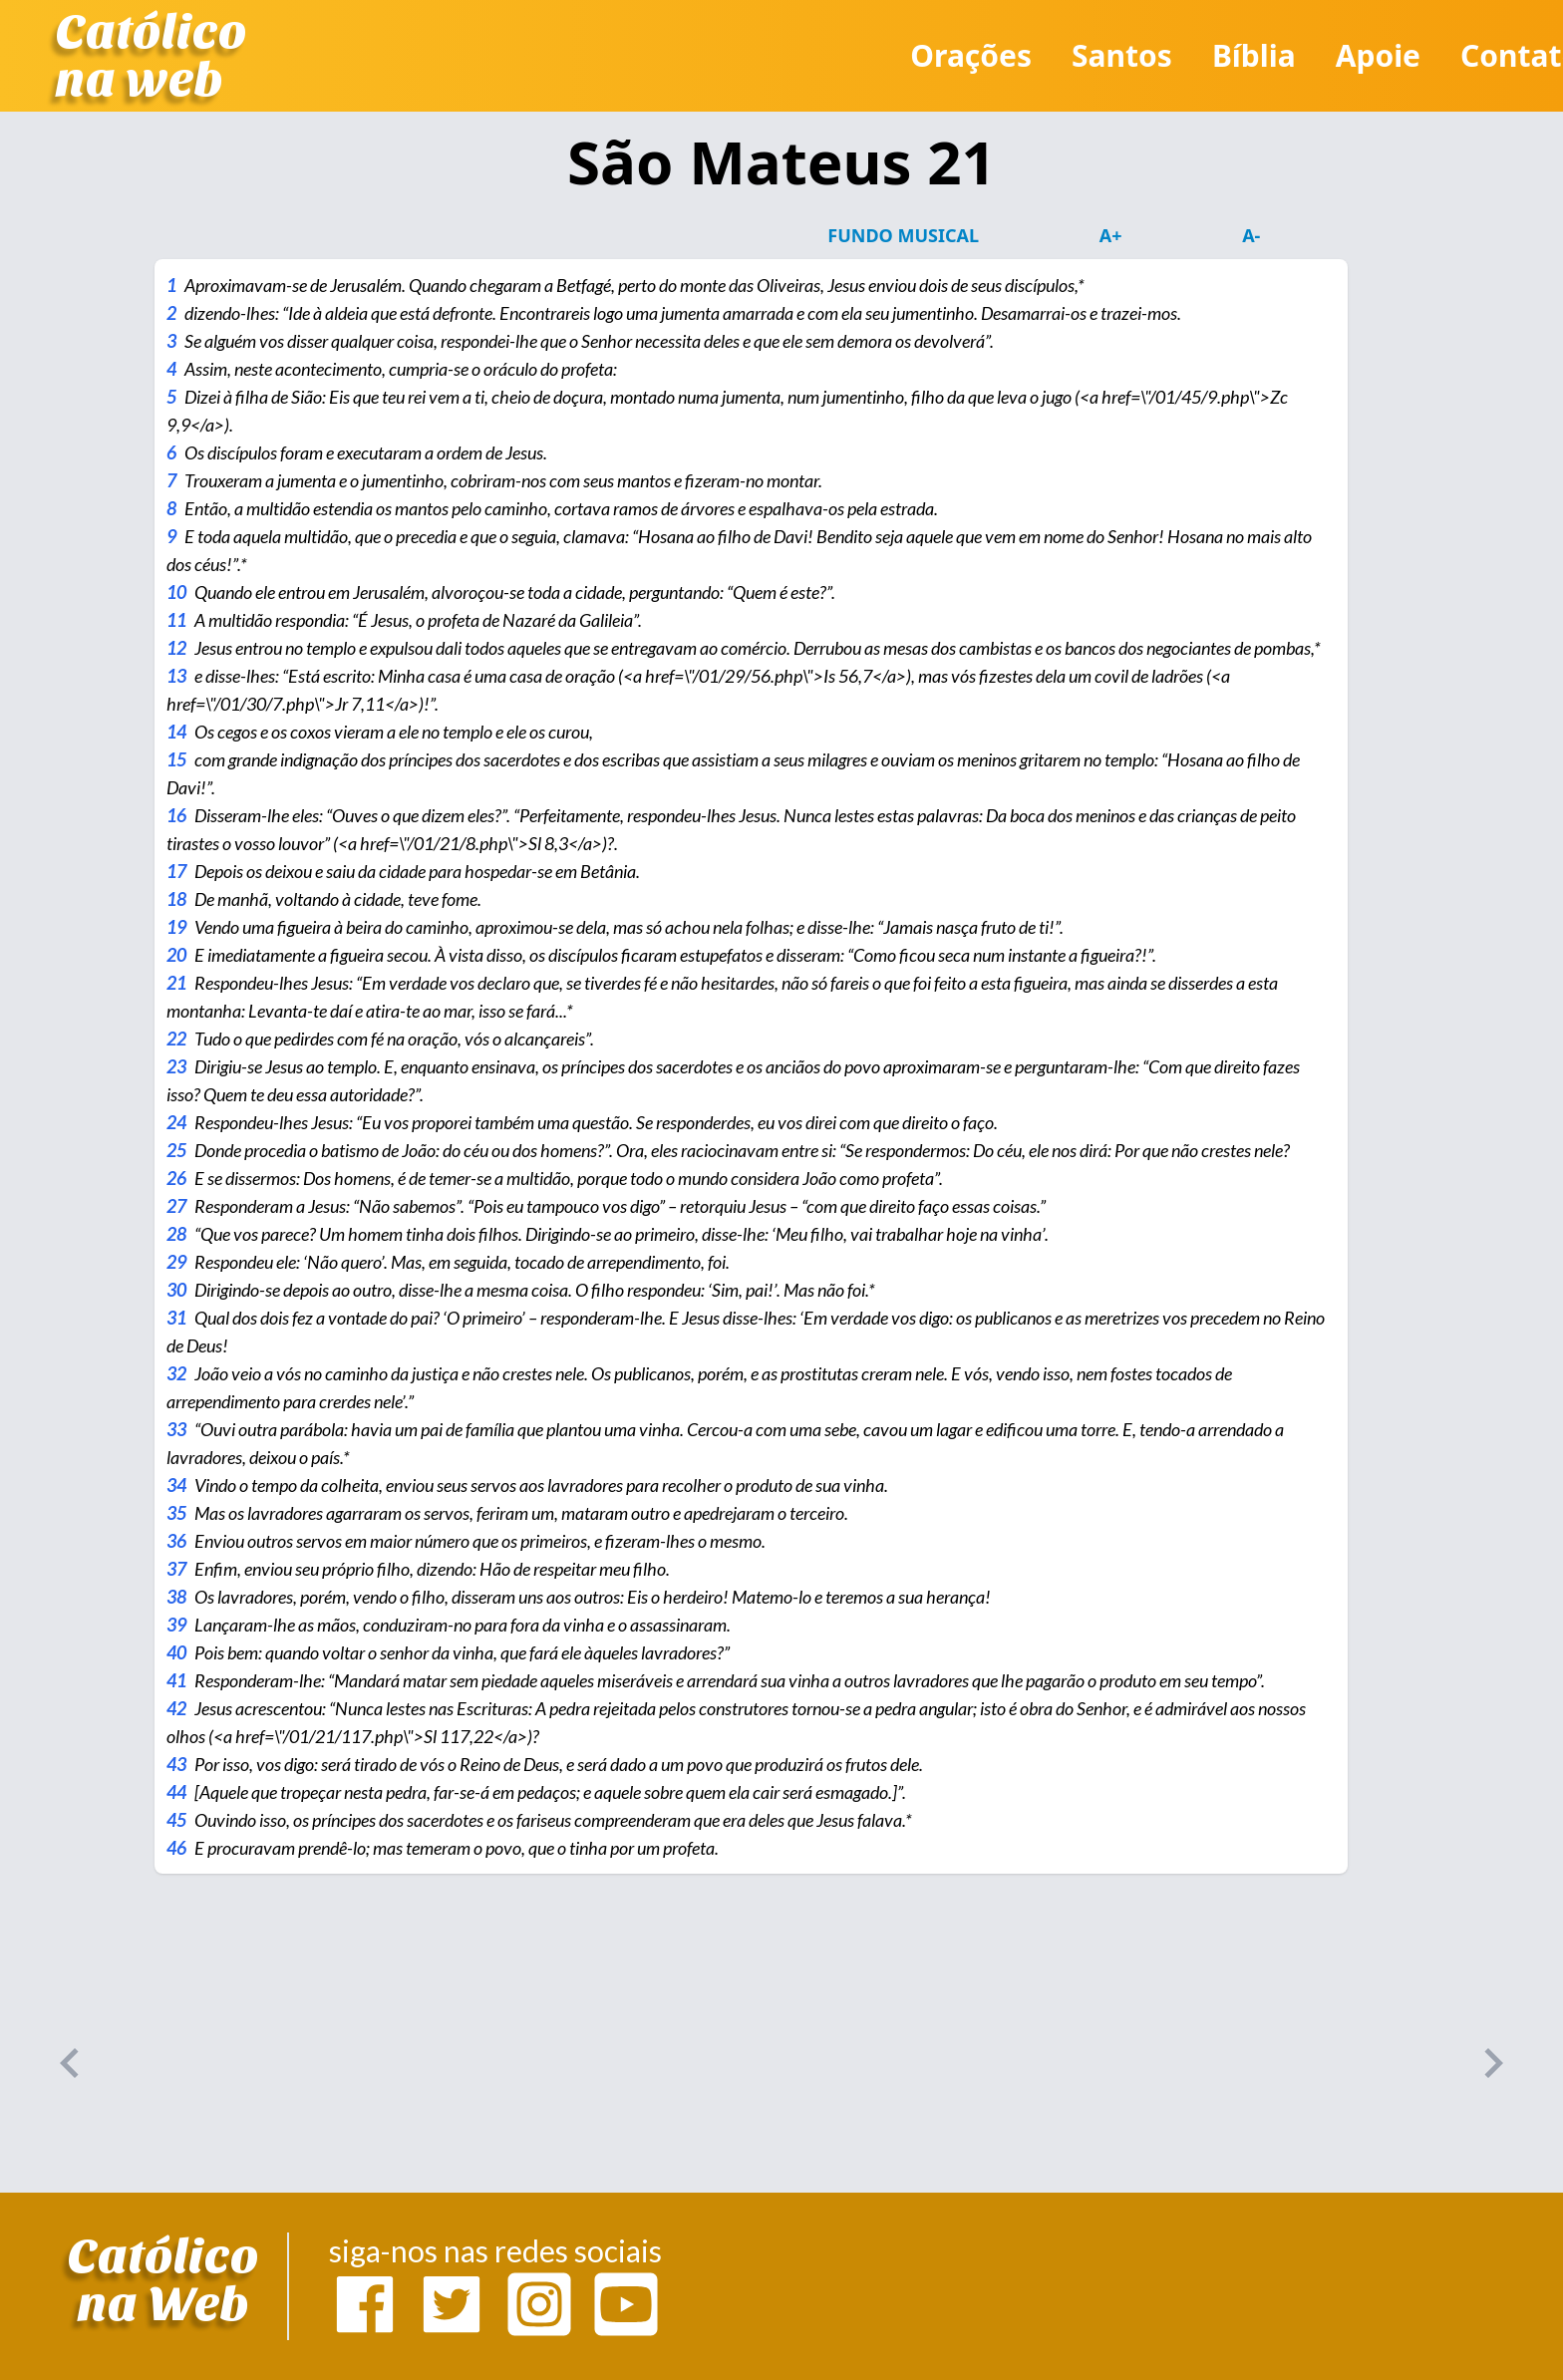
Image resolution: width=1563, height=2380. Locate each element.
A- (1251, 235)
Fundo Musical (903, 235)
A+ (1110, 235)
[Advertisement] (598, 2053)
